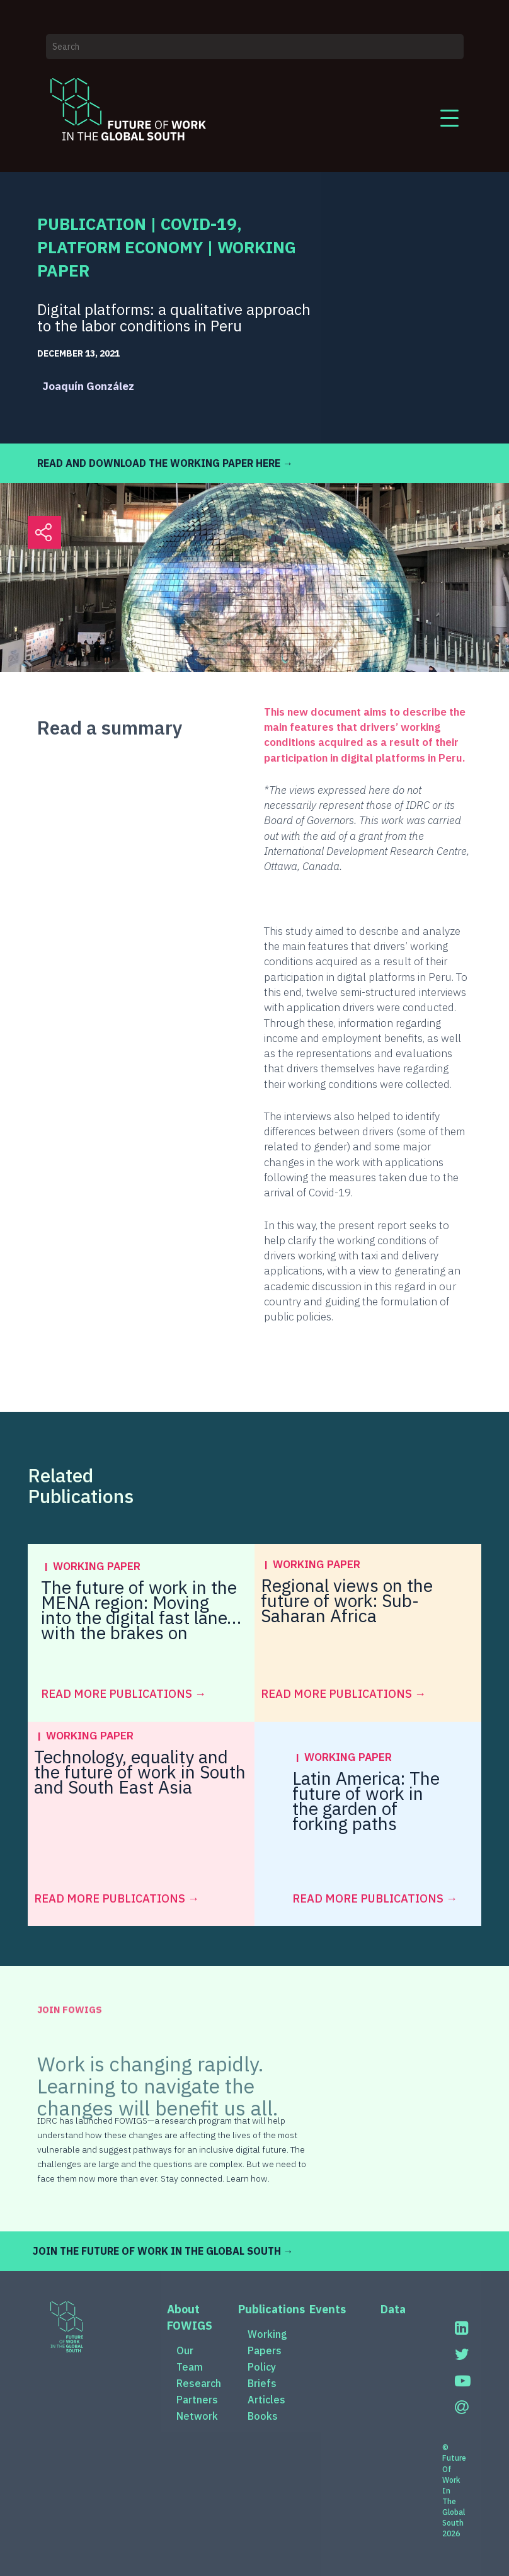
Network (197, 2416)
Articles (266, 2399)
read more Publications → (123, 1693)
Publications (271, 2309)
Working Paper (96, 1566)
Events (327, 2309)
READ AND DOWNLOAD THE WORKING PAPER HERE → (165, 463)
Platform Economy (120, 247)
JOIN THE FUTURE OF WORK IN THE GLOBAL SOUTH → (163, 2251)
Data (393, 2309)
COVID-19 (199, 223)
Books (263, 2416)
